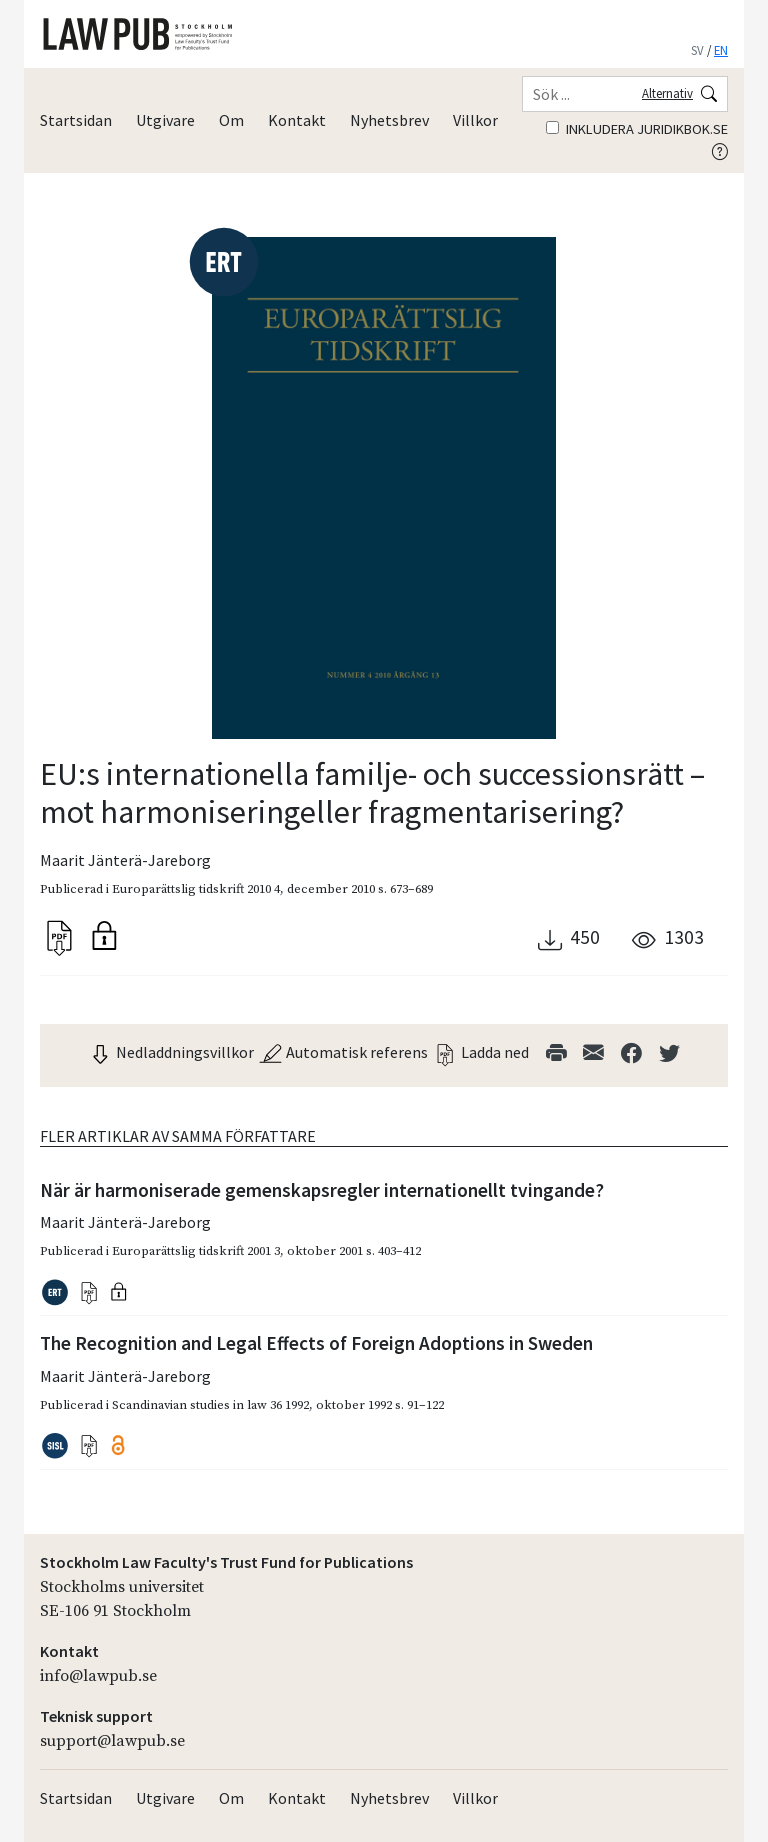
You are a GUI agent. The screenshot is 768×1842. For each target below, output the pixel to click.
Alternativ (667, 93)
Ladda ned (481, 1052)
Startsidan (76, 120)
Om (231, 120)
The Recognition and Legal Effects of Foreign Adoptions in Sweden (316, 1343)
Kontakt (297, 120)
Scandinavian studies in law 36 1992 (210, 1405)
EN (721, 50)
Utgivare (165, 120)
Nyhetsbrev (389, 120)
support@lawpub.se (112, 1741)
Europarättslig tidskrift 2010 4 (196, 889)
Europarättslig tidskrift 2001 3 (196, 1251)
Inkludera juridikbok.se (637, 129)
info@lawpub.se (98, 1676)
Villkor (475, 120)
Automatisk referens (343, 1052)
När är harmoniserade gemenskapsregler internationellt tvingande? (322, 1190)
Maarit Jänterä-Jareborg (125, 860)
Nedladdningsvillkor (171, 1052)
